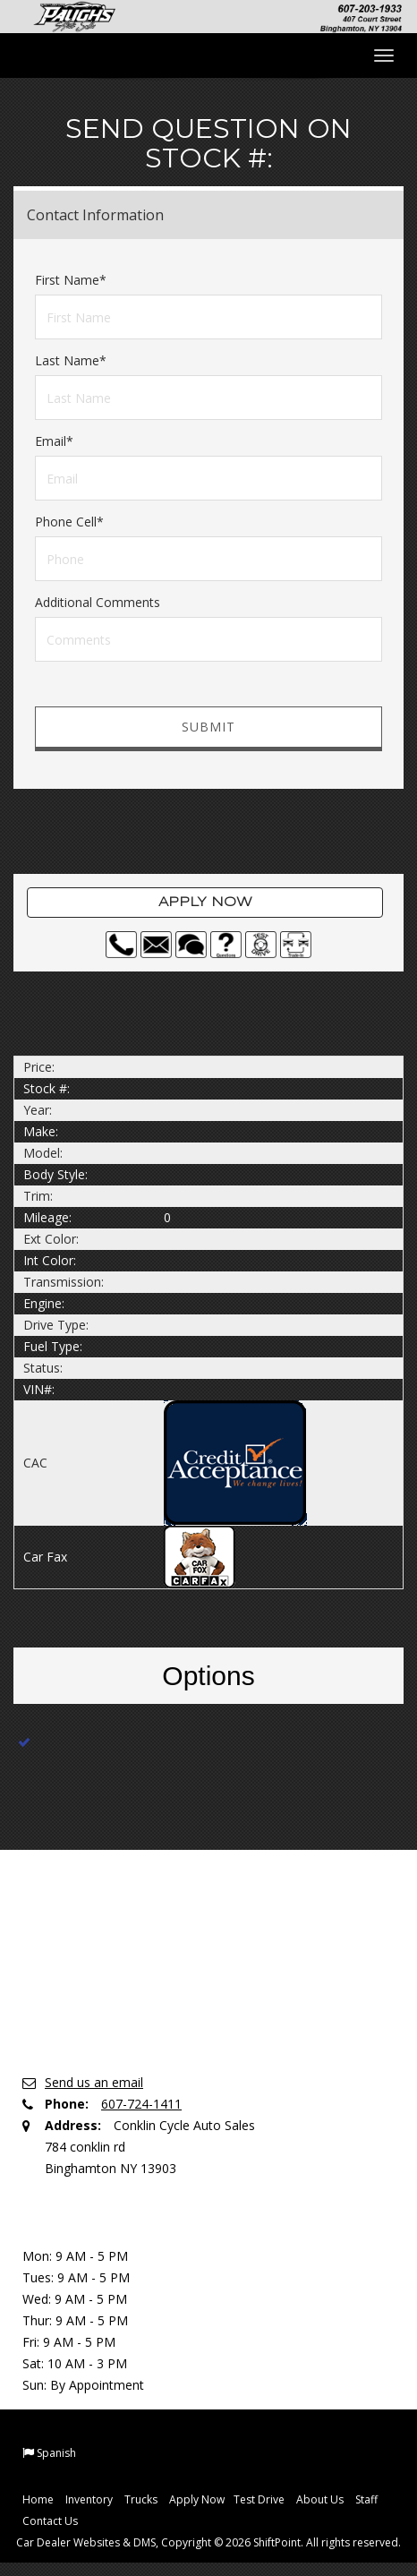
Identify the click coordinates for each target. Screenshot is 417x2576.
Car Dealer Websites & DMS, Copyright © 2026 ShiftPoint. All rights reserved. (208, 2542)
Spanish (56, 2452)
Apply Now (205, 902)
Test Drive (259, 2499)
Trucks (140, 2499)
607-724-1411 (141, 2103)
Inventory (89, 2499)
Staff (366, 2499)
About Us (320, 2499)
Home (38, 2499)
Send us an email (94, 2082)
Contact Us (50, 2521)
